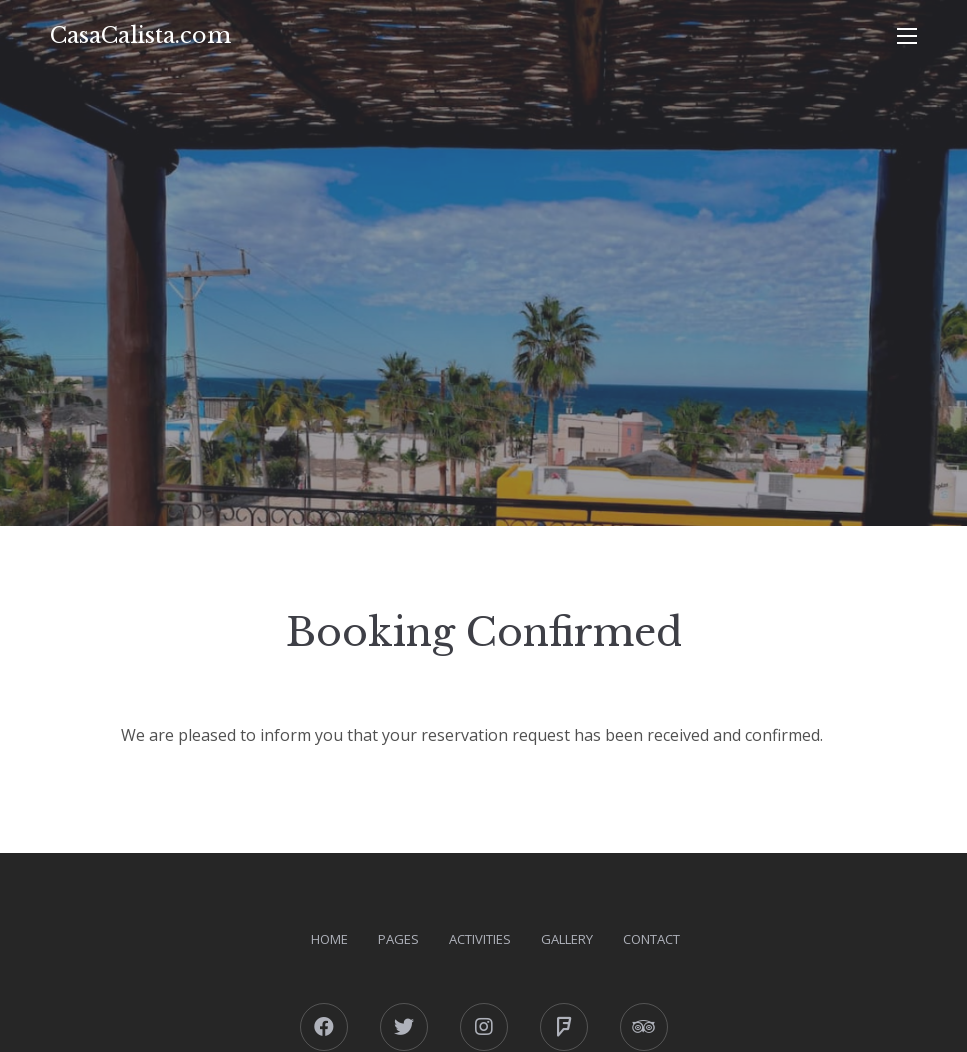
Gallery (567, 939)
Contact (651, 939)
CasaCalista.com (140, 35)
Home (329, 939)
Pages (398, 939)
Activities (480, 939)
